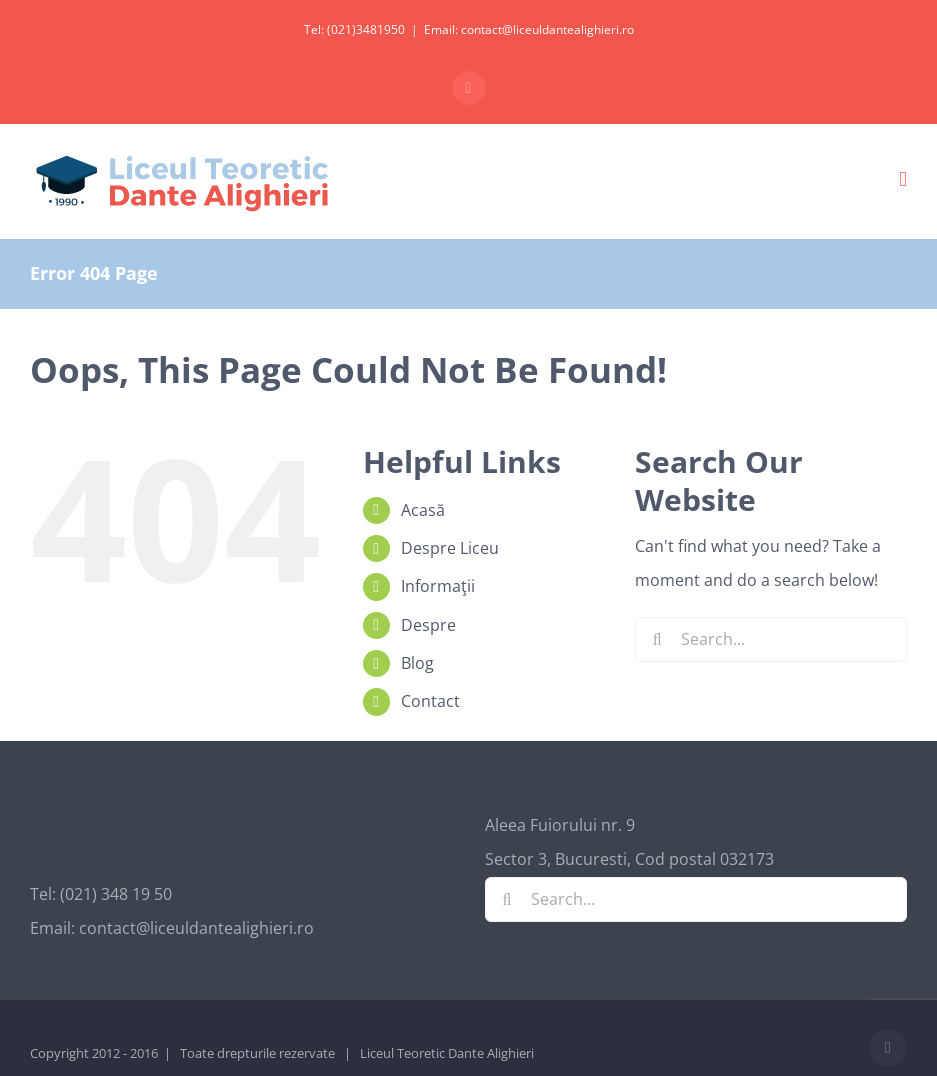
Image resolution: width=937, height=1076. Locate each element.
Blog (417, 663)
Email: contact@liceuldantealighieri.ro (529, 29)
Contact (430, 701)
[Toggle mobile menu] (903, 179)
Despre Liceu (450, 548)
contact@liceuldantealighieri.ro (196, 928)
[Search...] (771, 639)
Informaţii (438, 586)
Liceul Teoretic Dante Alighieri (447, 1053)
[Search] (657, 639)
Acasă (423, 510)
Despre (428, 625)
